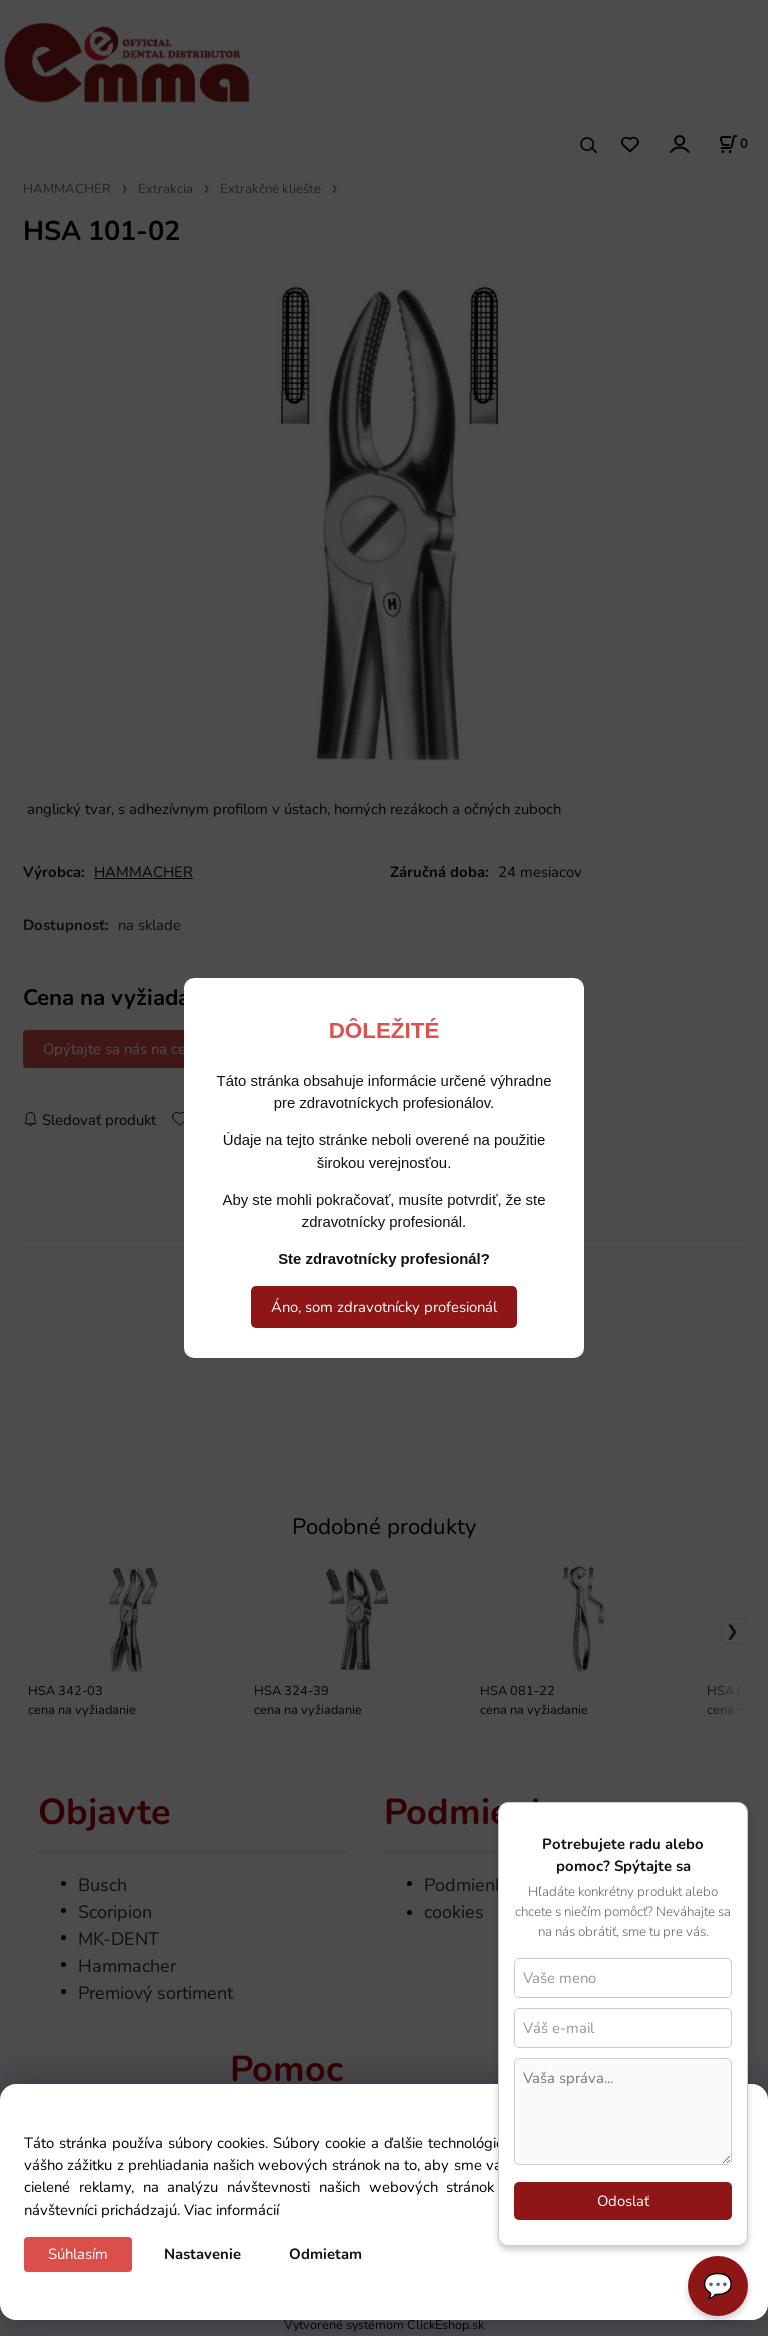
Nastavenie (202, 2254)
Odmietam (325, 2254)
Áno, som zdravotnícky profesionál (384, 1307)
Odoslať (623, 2201)
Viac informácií (231, 2210)
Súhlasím (78, 2254)
